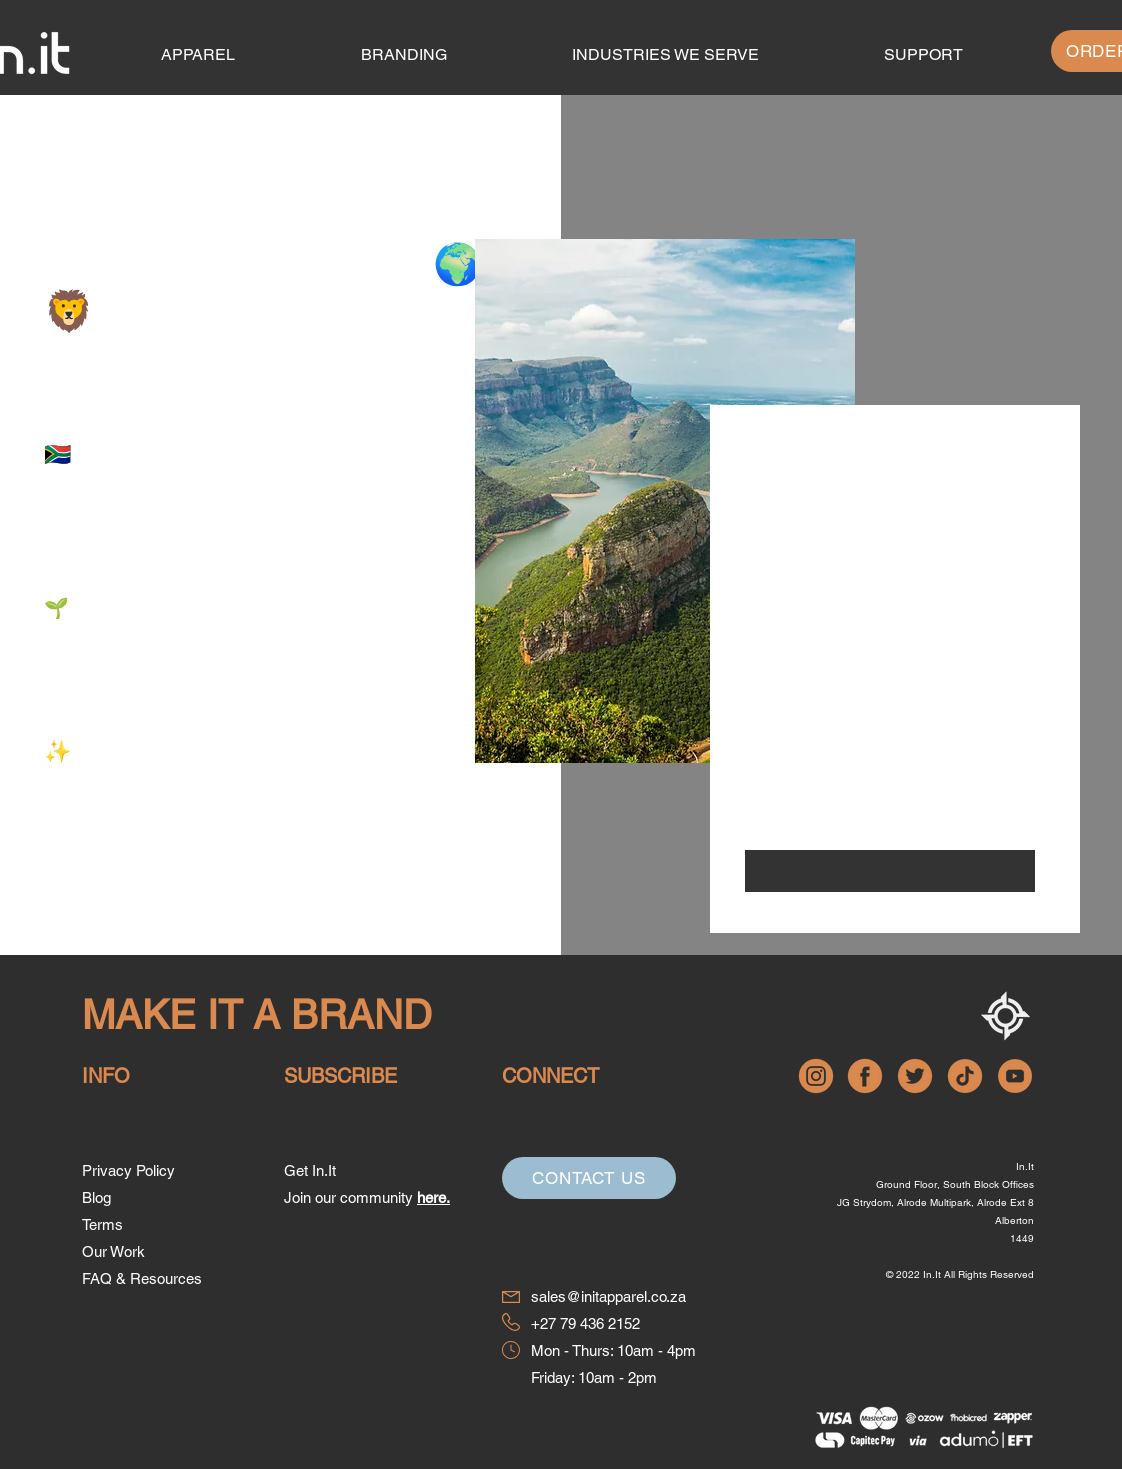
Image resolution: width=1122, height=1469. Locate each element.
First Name (780, 511)
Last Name (779, 590)
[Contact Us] (589, 1178)
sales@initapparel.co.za (608, 1296)
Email (762, 671)
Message (774, 756)
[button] (923, 55)
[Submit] (890, 871)
